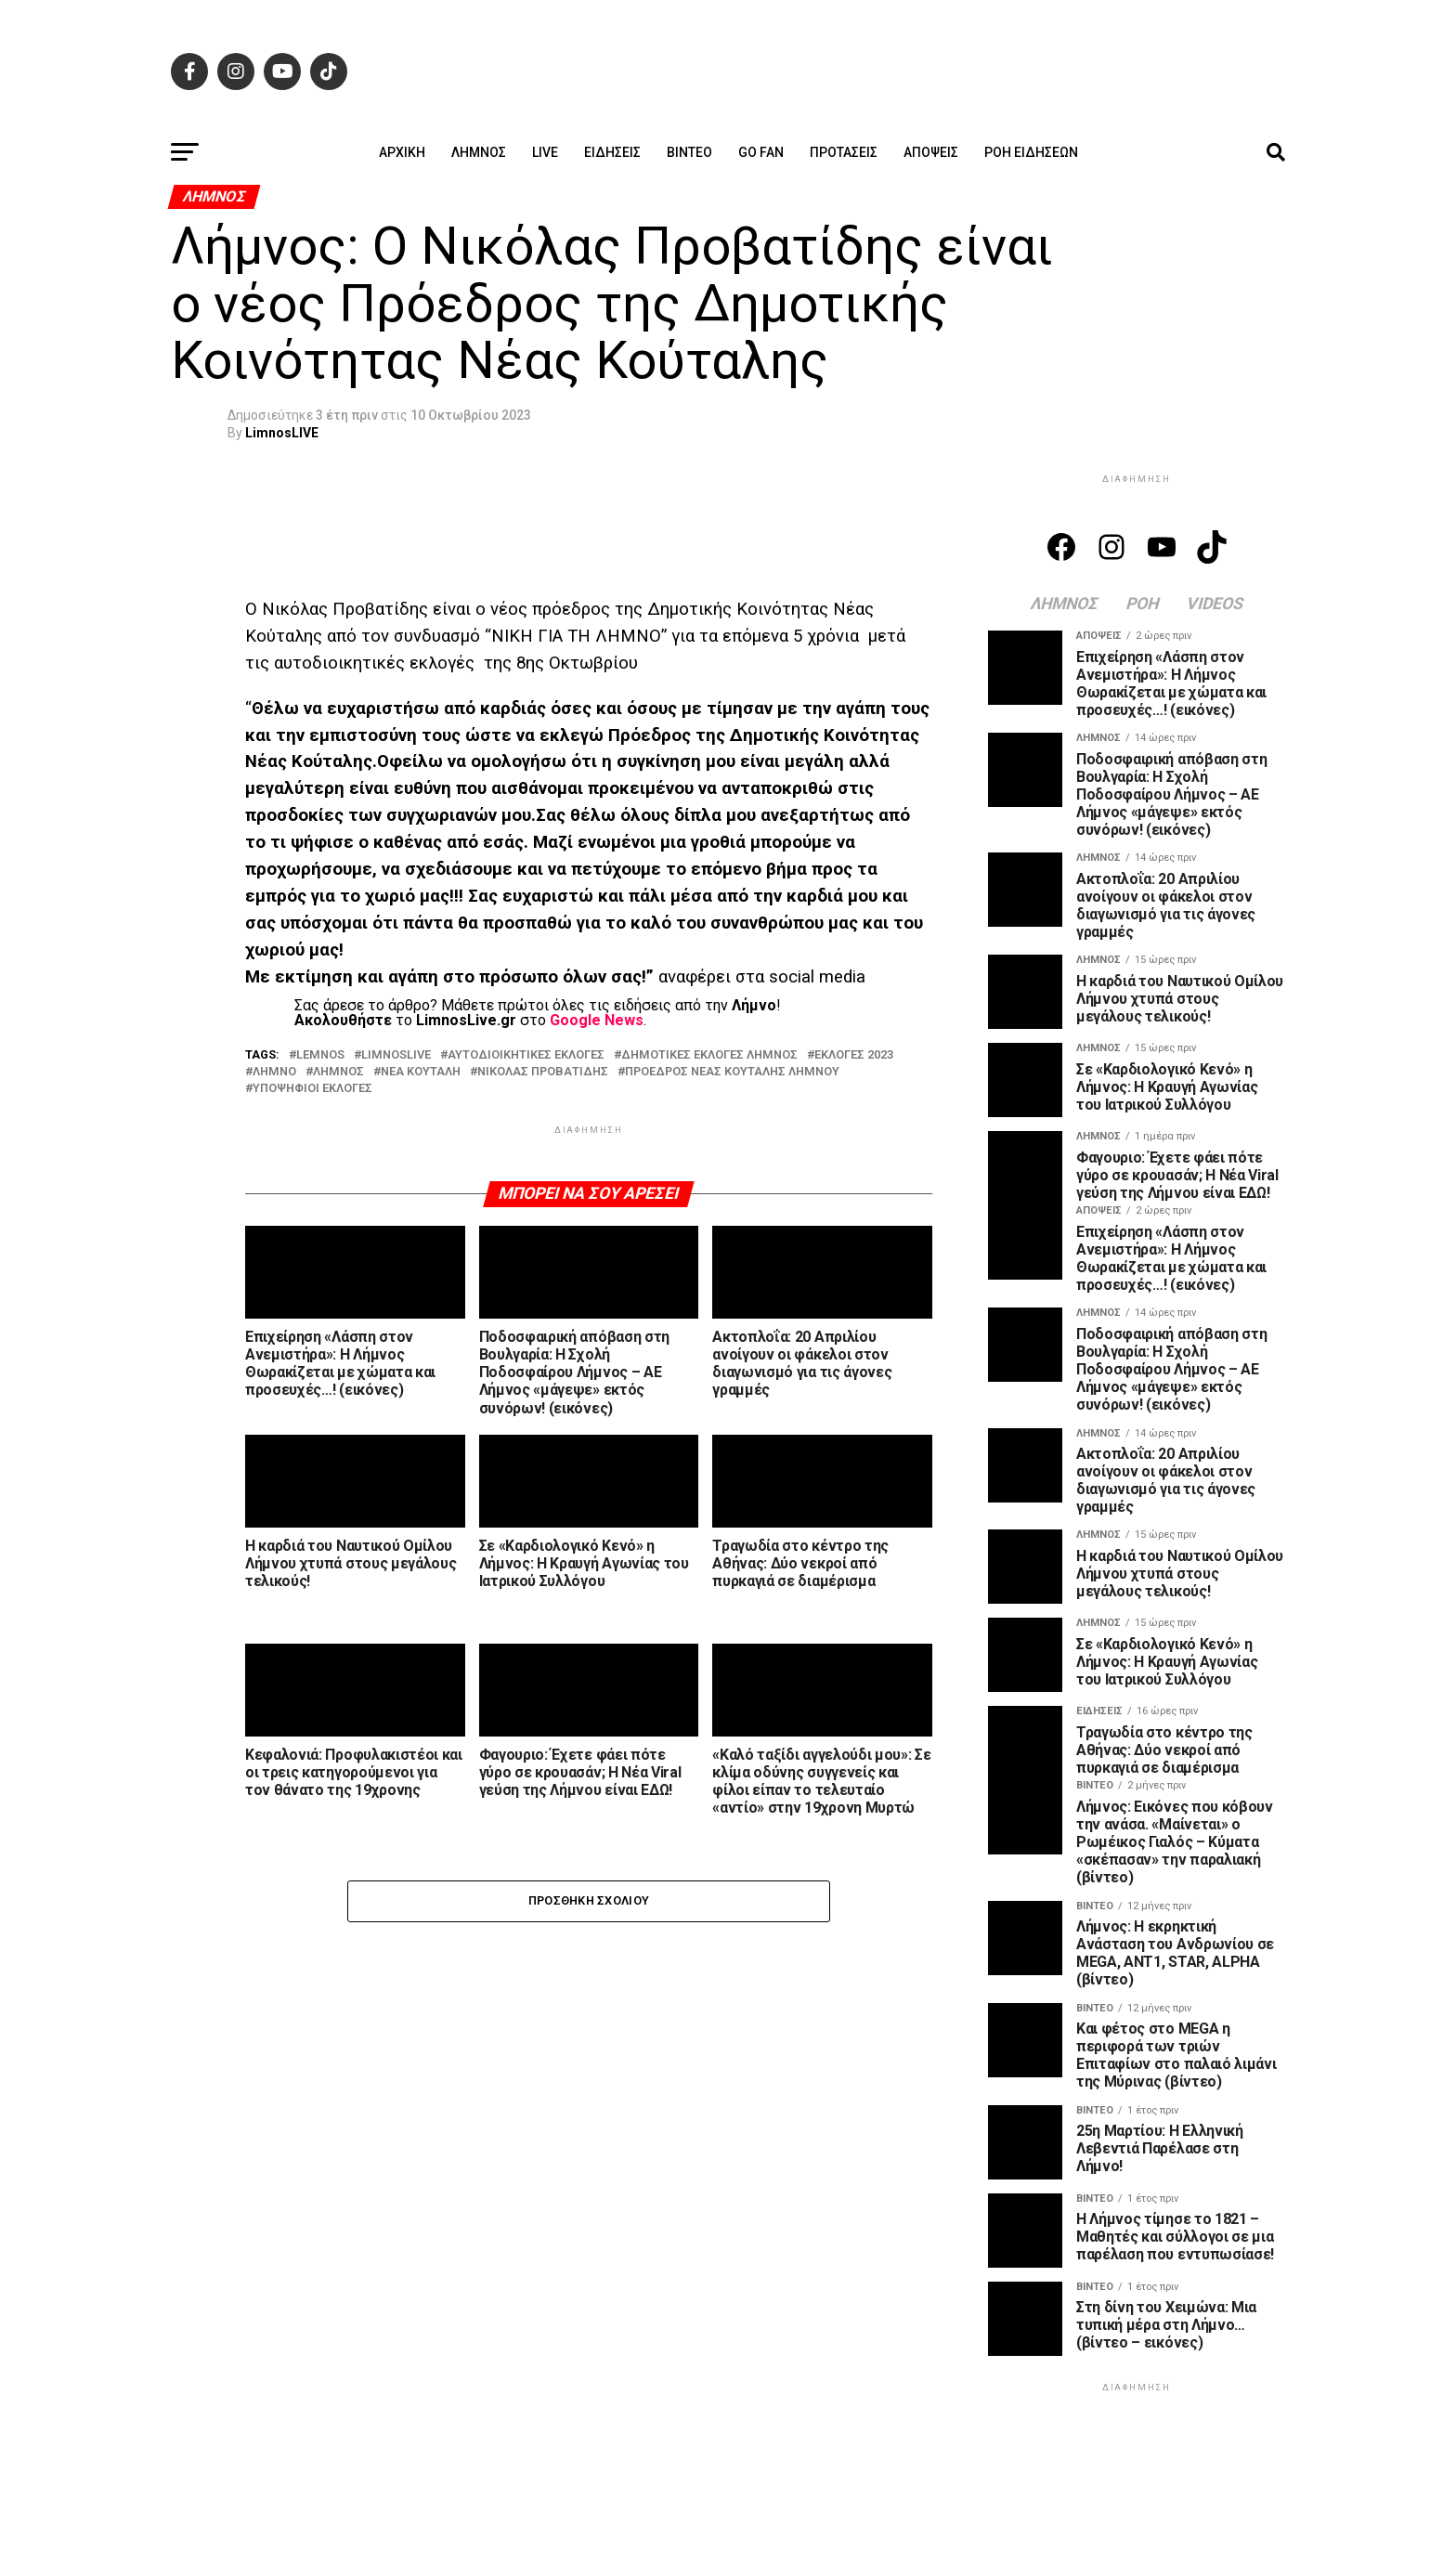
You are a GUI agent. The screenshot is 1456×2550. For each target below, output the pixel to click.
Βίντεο (689, 152)
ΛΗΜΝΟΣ (338, 1072)
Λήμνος (478, 152)
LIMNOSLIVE (396, 1055)
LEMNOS (320, 1055)
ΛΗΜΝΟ (274, 1072)
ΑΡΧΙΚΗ (402, 152)
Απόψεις (931, 152)
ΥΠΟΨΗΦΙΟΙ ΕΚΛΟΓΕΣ (312, 1089)
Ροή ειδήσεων (1031, 152)
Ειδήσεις (612, 152)
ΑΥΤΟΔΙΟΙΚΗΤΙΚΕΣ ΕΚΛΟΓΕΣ (526, 1055)
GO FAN (761, 152)
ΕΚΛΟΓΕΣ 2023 (853, 1055)
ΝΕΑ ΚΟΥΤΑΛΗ (421, 1072)
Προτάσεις (844, 152)
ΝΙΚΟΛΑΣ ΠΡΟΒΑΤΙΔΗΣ (542, 1072)
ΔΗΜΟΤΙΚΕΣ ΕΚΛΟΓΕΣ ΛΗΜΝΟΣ (709, 1055)
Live (545, 152)
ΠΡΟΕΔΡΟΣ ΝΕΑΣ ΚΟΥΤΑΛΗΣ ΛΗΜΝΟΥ (732, 1072)
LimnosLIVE (281, 432)
